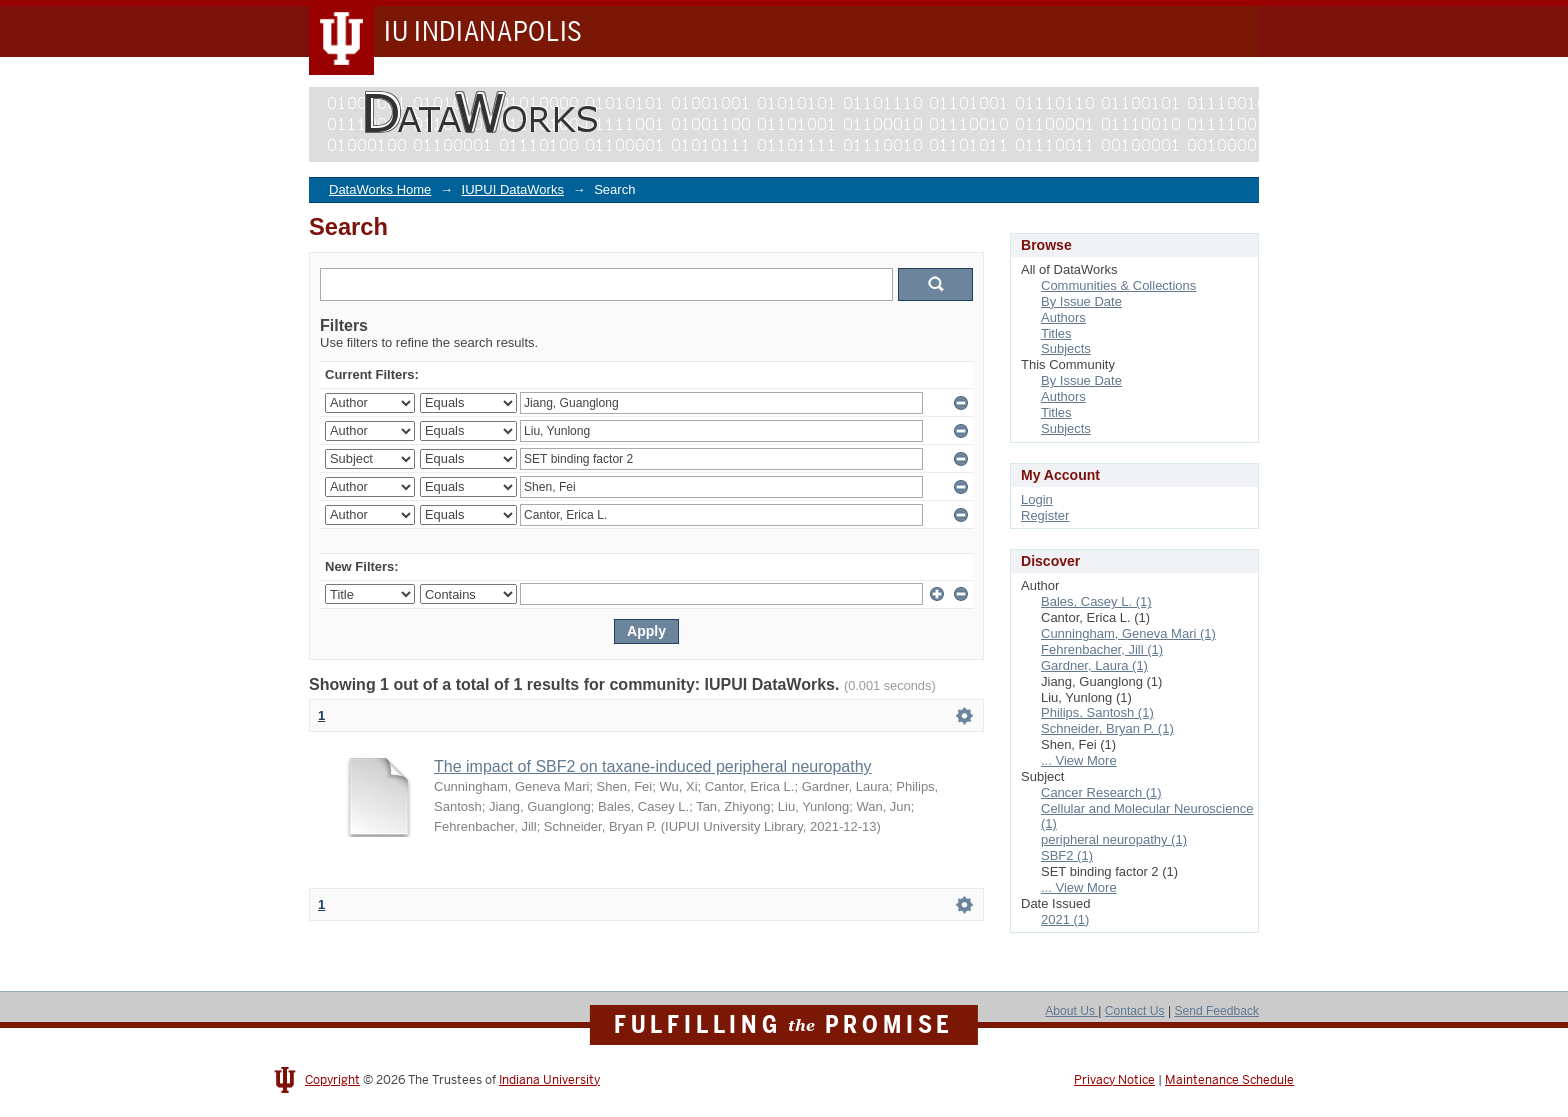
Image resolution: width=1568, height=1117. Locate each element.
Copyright (332, 1080)
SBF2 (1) (1067, 855)
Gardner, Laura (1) (1094, 665)
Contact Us (1135, 1011)
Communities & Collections (1118, 285)
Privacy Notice (1114, 1080)
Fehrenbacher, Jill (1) (1102, 649)
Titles (1056, 333)
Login (1037, 499)
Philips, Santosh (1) (1097, 712)
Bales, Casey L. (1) (1096, 601)
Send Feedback (1216, 1011)
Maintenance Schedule (1229, 1080)
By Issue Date (1081, 301)
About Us (1071, 1011)
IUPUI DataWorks (513, 189)
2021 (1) (1065, 919)
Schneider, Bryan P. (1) (1107, 728)
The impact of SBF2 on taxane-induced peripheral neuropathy (653, 766)
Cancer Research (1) (1101, 792)
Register (1045, 515)
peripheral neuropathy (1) (1114, 839)
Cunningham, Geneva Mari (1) (1128, 633)
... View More (1079, 760)
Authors (1063, 317)
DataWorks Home (380, 189)
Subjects (1066, 348)
